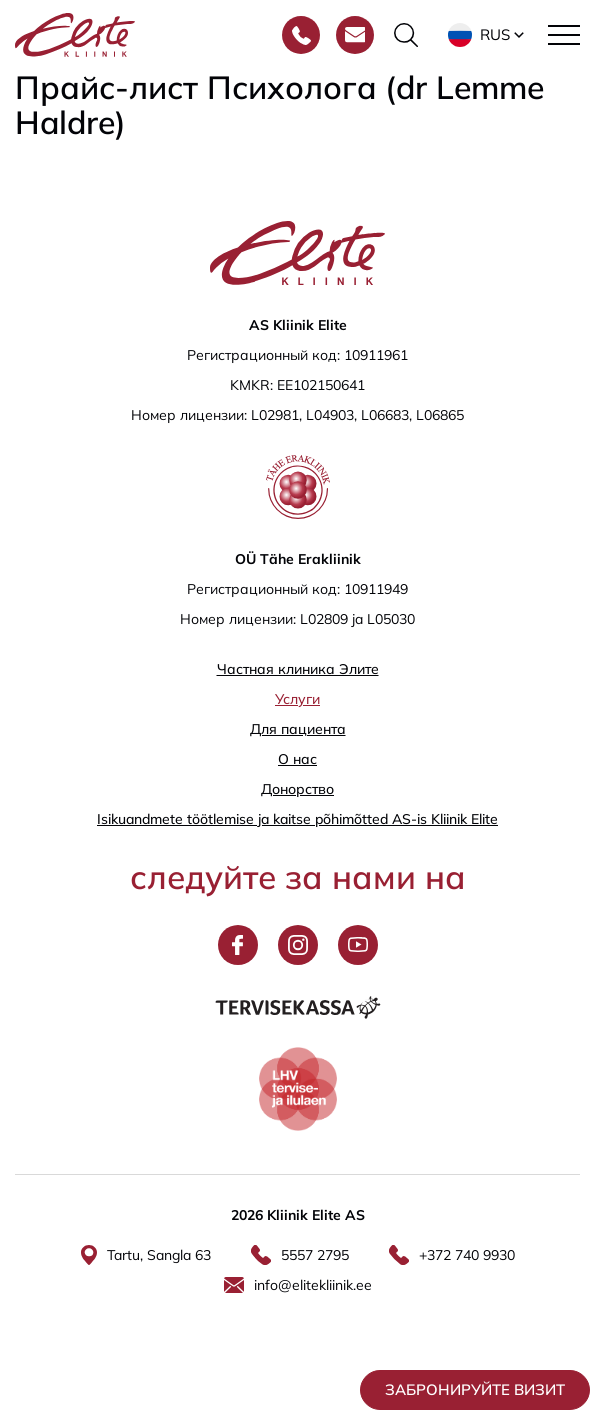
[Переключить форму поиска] (406, 35)
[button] (488, 35)
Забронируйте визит (475, 1389)
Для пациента (298, 729)
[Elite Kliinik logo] (75, 33)
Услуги (297, 699)
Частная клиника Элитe (298, 669)
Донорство (297, 789)
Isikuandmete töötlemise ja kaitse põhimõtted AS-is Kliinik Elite (297, 819)
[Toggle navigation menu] (564, 35)
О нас (297, 759)
